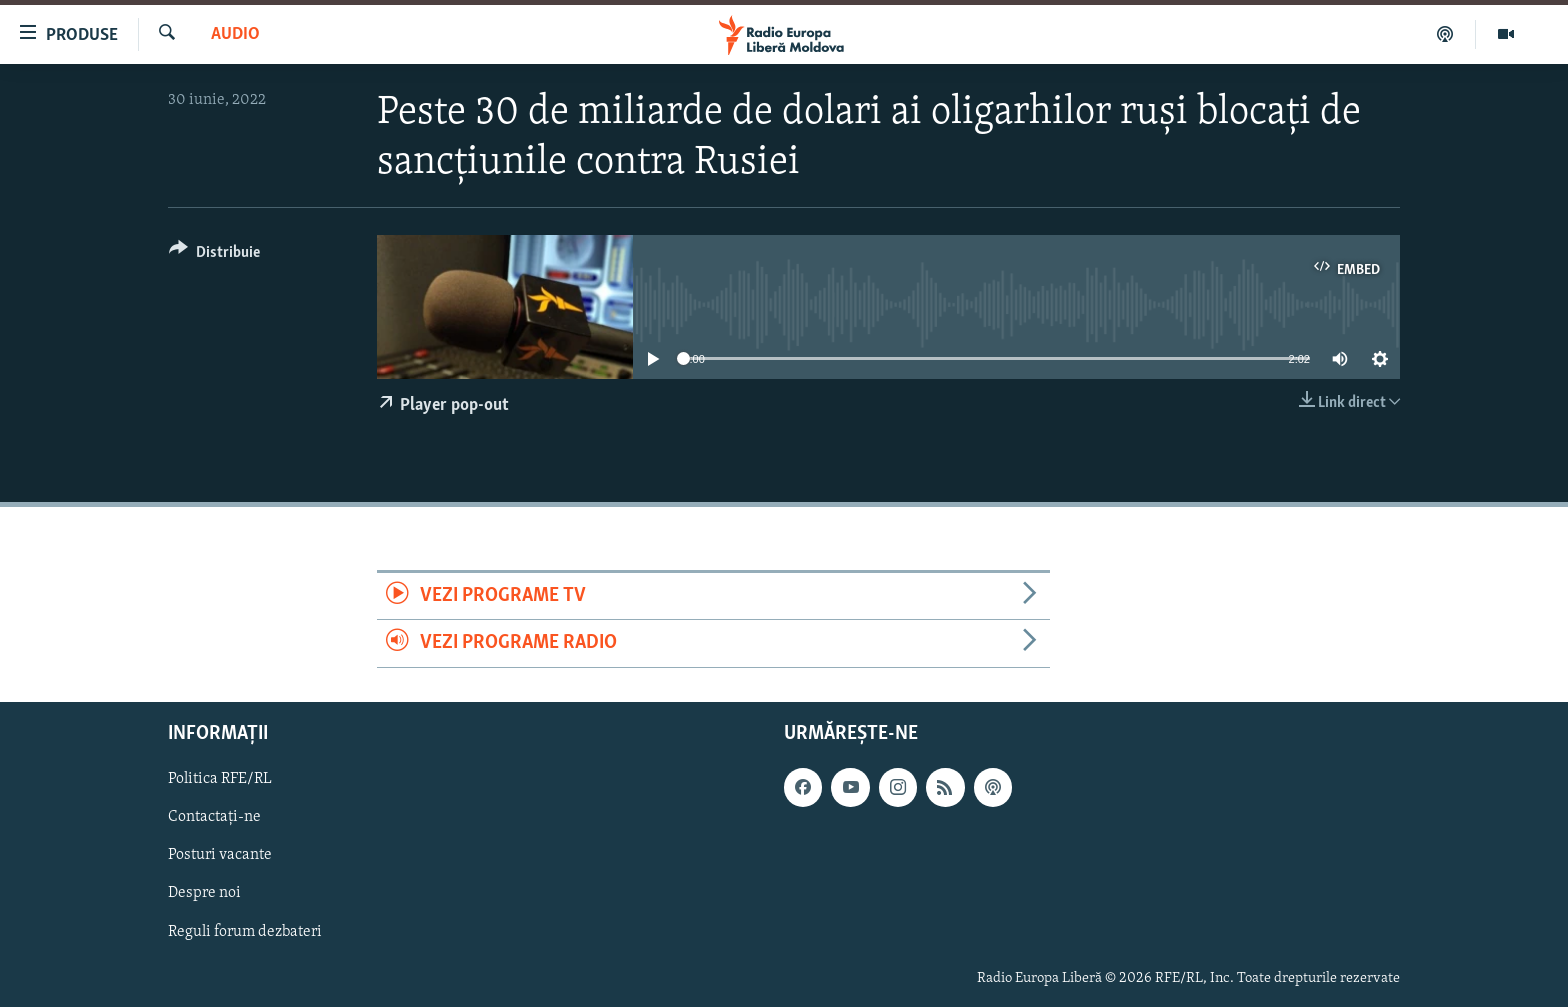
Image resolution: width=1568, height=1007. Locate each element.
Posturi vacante (220, 855)
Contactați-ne (214, 817)
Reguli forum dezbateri (245, 931)
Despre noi (204, 893)
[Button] (214, 255)
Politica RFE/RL (220, 779)
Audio (235, 34)
